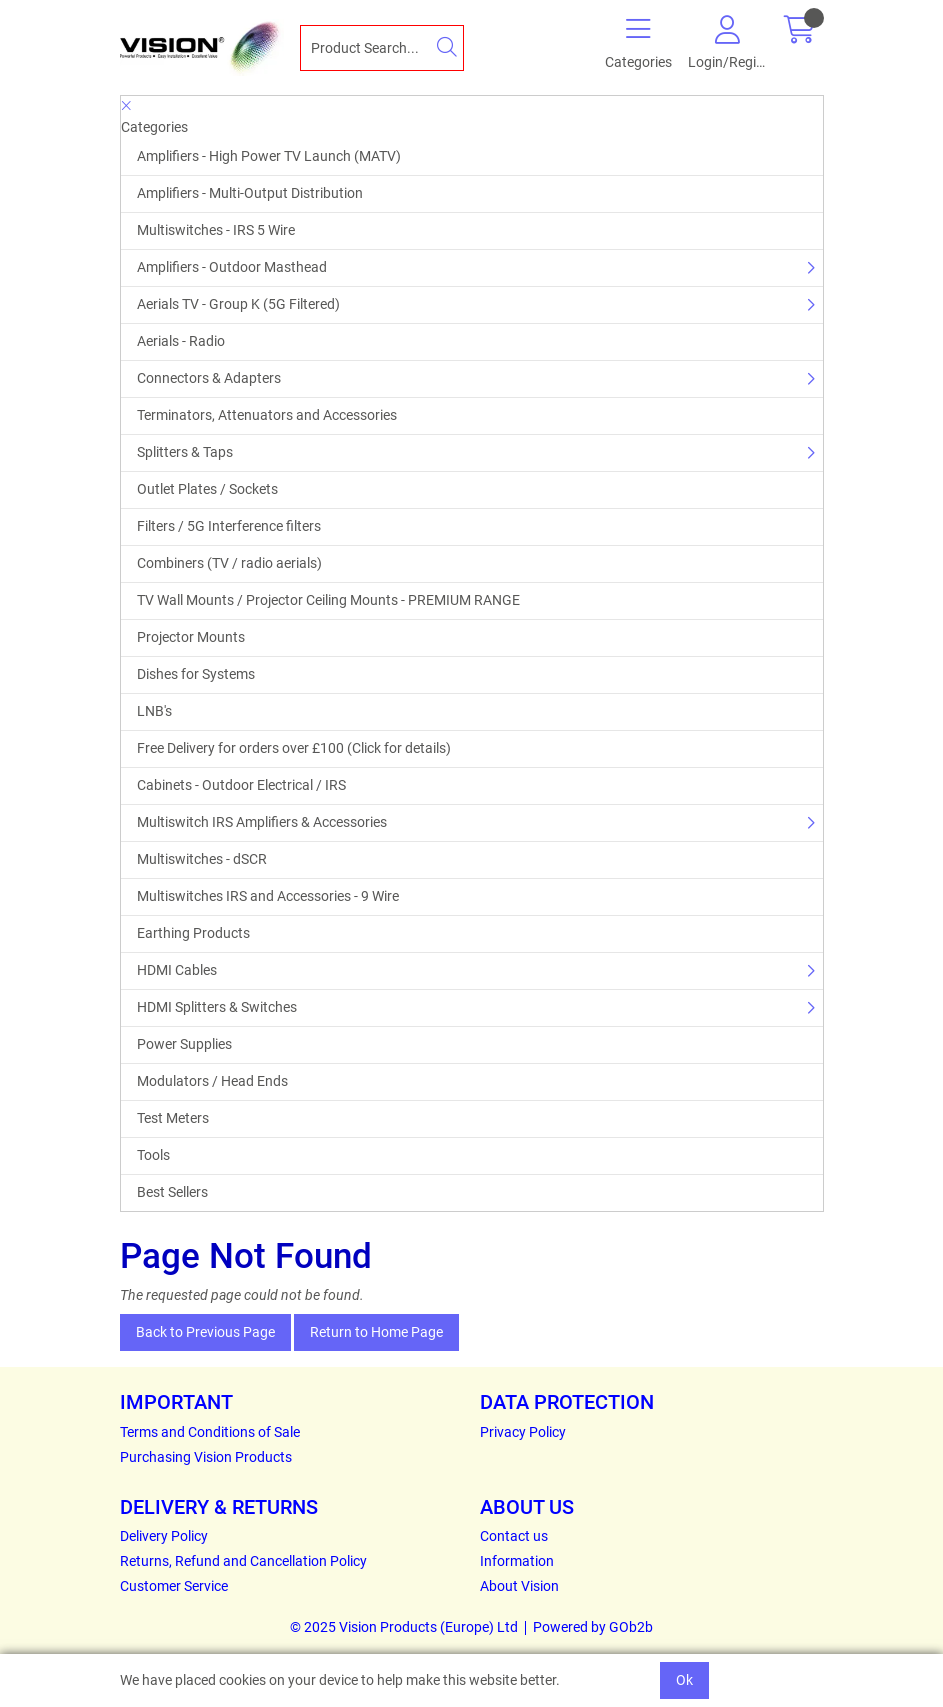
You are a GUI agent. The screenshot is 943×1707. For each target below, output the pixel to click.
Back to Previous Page (205, 1332)
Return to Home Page (376, 1332)
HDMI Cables (177, 970)
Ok (684, 1680)
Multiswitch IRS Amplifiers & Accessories (262, 822)
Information (517, 1561)
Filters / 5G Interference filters (229, 526)
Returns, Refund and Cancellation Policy (243, 1561)
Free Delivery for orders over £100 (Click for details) (294, 748)
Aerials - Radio (181, 341)
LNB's (154, 711)
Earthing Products (193, 933)
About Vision (519, 1586)
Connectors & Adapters (209, 378)
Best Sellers (172, 1192)
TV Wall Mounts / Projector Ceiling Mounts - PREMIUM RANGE (328, 600)
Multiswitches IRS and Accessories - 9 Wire (268, 896)
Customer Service (174, 1586)
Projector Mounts (191, 637)
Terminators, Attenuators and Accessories (267, 415)
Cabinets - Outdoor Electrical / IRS (241, 785)
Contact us (514, 1536)
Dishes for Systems (196, 674)
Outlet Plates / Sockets (207, 489)
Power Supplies (184, 1044)
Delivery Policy (164, 1536)
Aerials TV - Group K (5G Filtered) (238, 304)
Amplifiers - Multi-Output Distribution (250, 193)
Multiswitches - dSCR (202, 859)
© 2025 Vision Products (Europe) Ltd (404, 1627)
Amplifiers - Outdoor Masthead (232, 267)
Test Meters (173, 1118)
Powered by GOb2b (593, 1627)
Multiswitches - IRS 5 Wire (216, 230)
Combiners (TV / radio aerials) (229, 563)
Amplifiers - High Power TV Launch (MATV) (269, 156)
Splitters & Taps (185, 452)
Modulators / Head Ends (212, 1081)
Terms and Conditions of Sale (210, 1432)
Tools (153, 1155)
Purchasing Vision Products (206, 1457)
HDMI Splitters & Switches (217, 1007)
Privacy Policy (523, 1432)
